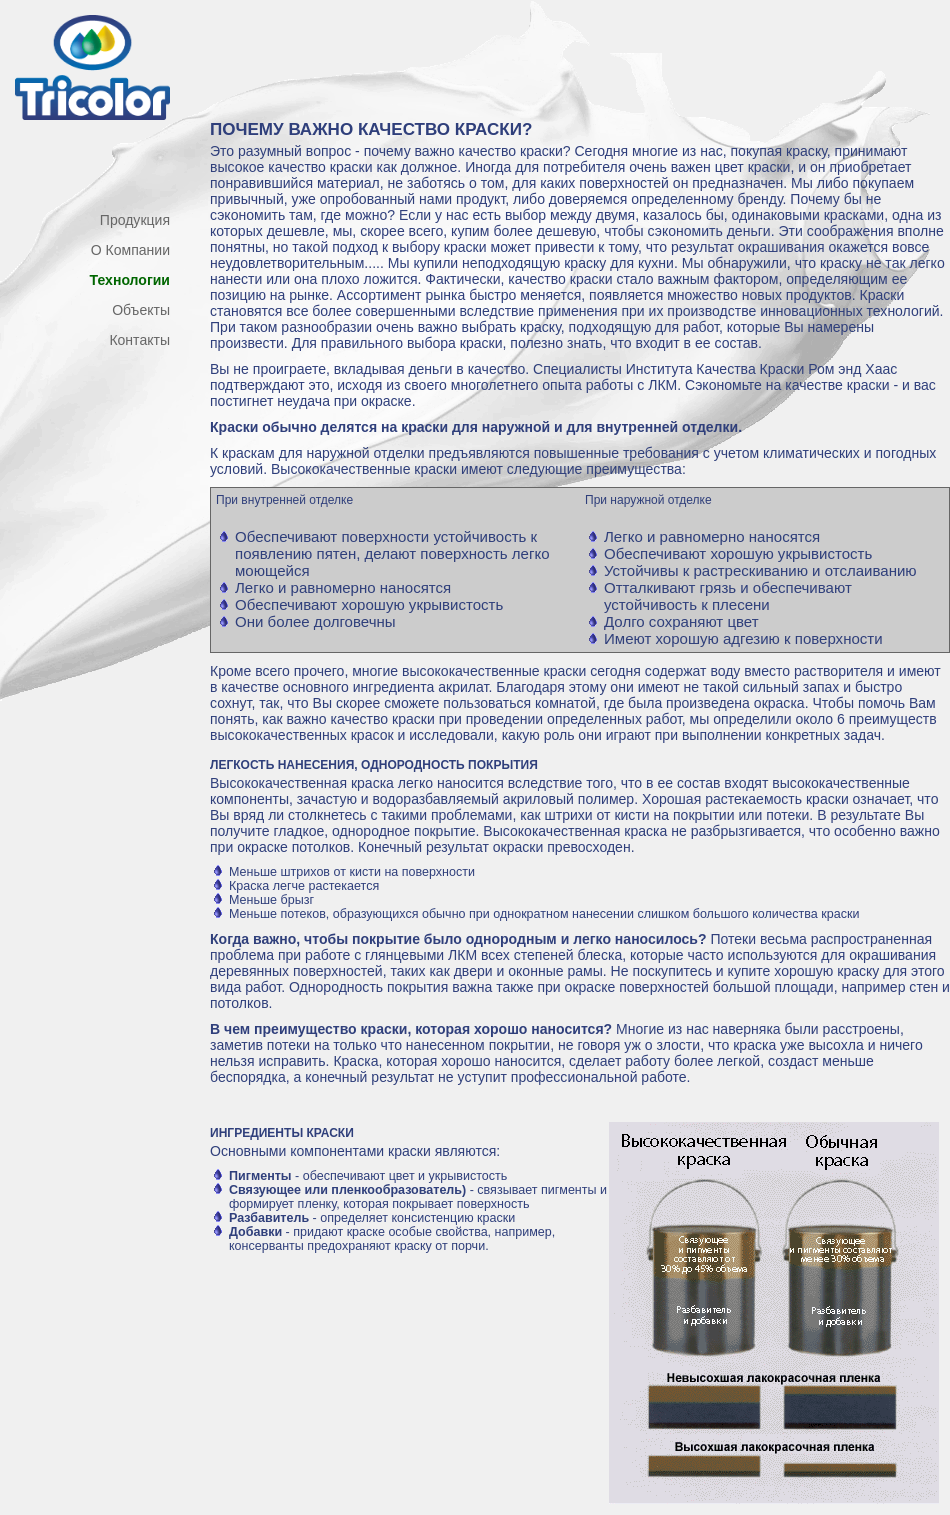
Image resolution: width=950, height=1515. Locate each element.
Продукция (135, 220)
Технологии (130, 280)
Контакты (139, 340)
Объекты (141, 310)
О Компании (130, 250)
